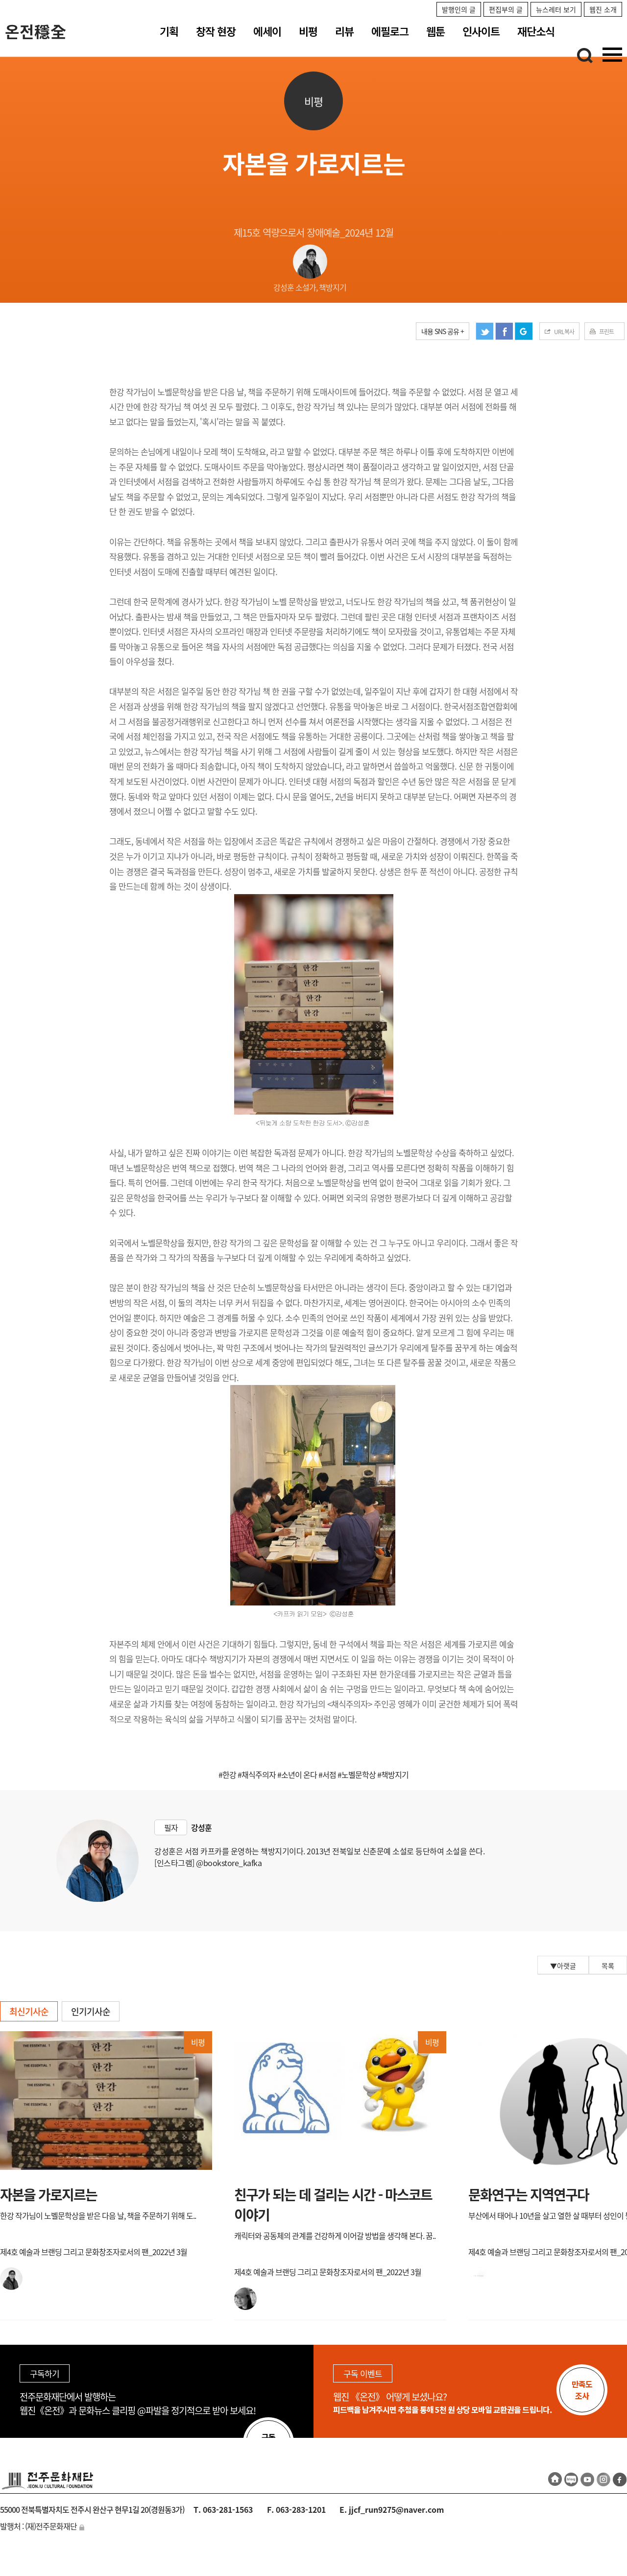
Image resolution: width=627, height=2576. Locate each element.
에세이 (267, 31)
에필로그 (390, 31)
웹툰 (435, 31)
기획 (169, 31)
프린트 (606, 331)
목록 (608, 1965)
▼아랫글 (563, 1965)
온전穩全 (36, 31)
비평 (308, 31)
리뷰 (344, 31)
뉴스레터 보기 (556, 9)
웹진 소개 (603, 9)
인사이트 (481, 31)
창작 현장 (216, 31)
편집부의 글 (506, 9)
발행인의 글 (459, 9)
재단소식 (536, 31)
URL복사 (564, 331)
